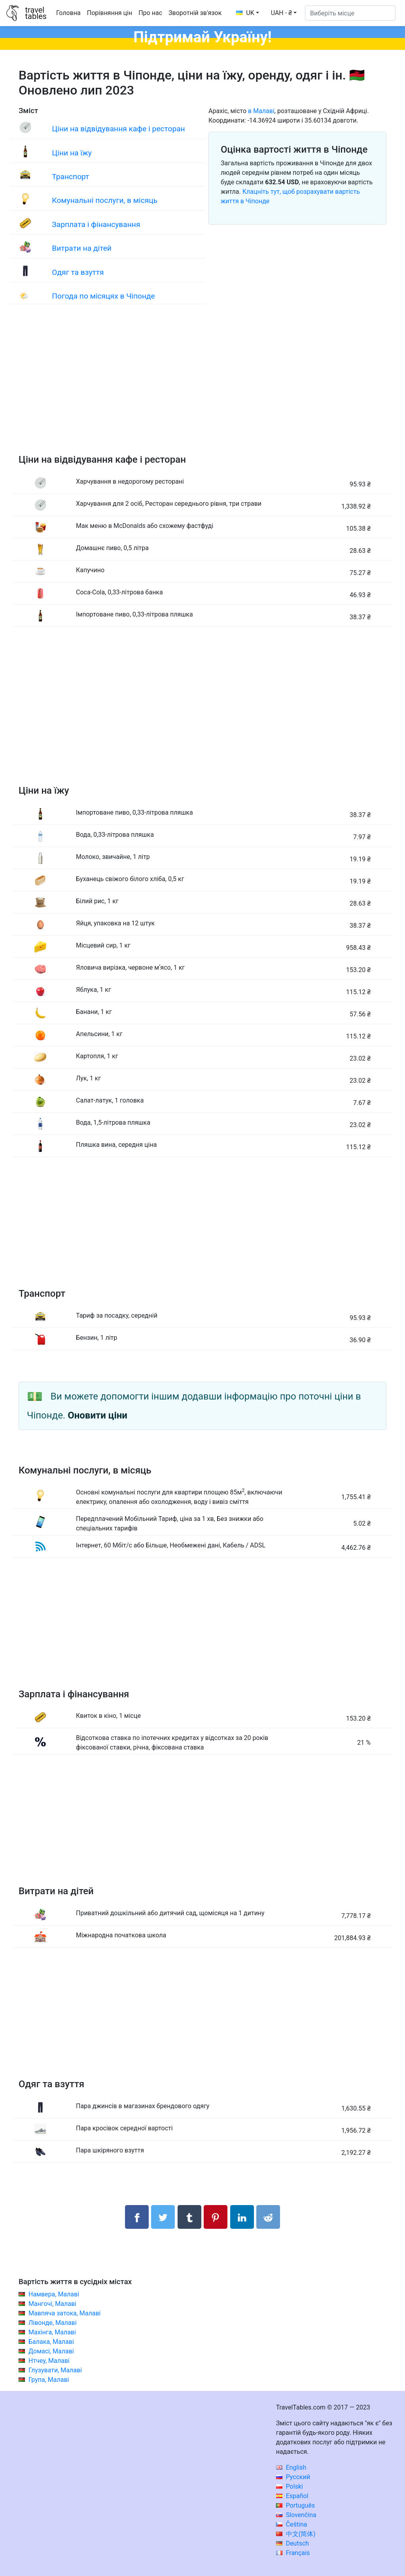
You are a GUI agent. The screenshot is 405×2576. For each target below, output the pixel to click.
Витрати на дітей (82, 248)
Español (292, 2496)
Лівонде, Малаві (52, 2322)
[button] (284, 13)
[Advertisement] (202, 387)
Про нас (150, 13)
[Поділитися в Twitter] (163, 2217)
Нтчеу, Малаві (49, 2360)
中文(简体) (296, 2534)
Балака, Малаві (51, 2341)
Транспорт (70, 176)
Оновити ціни (97, 1415)
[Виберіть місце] (350, 13)
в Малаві (261, 111)
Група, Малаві (48, 2379)
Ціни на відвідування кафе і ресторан (118, 128)
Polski (289, 2486)
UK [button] (245, 13)
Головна (68, 13)
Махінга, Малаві (52, 2332)
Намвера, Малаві (53, 2294)
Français (293, 2553)
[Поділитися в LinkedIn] (242, 2217)
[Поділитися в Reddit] (268, 2217)
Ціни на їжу (71, 152)
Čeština (291, 2524)
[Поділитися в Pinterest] (215, 2217)
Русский (293, 2477)
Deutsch (292, 2543)
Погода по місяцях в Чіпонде (103, 296)
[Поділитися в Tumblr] (189, 2217)
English (291, 2467)
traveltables (35, 13)
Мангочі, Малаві (52, 2303)
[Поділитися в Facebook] (137, 2217)
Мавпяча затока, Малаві (64, 2313)
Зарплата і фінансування (96, 224)
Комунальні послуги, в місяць (104, 200)
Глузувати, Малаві (55, 2370)
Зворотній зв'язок (194, 13)
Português (295, 2505)
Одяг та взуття (78, 272)
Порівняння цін (109, 13)
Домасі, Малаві (51, 2351)
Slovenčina (296, 2515)
